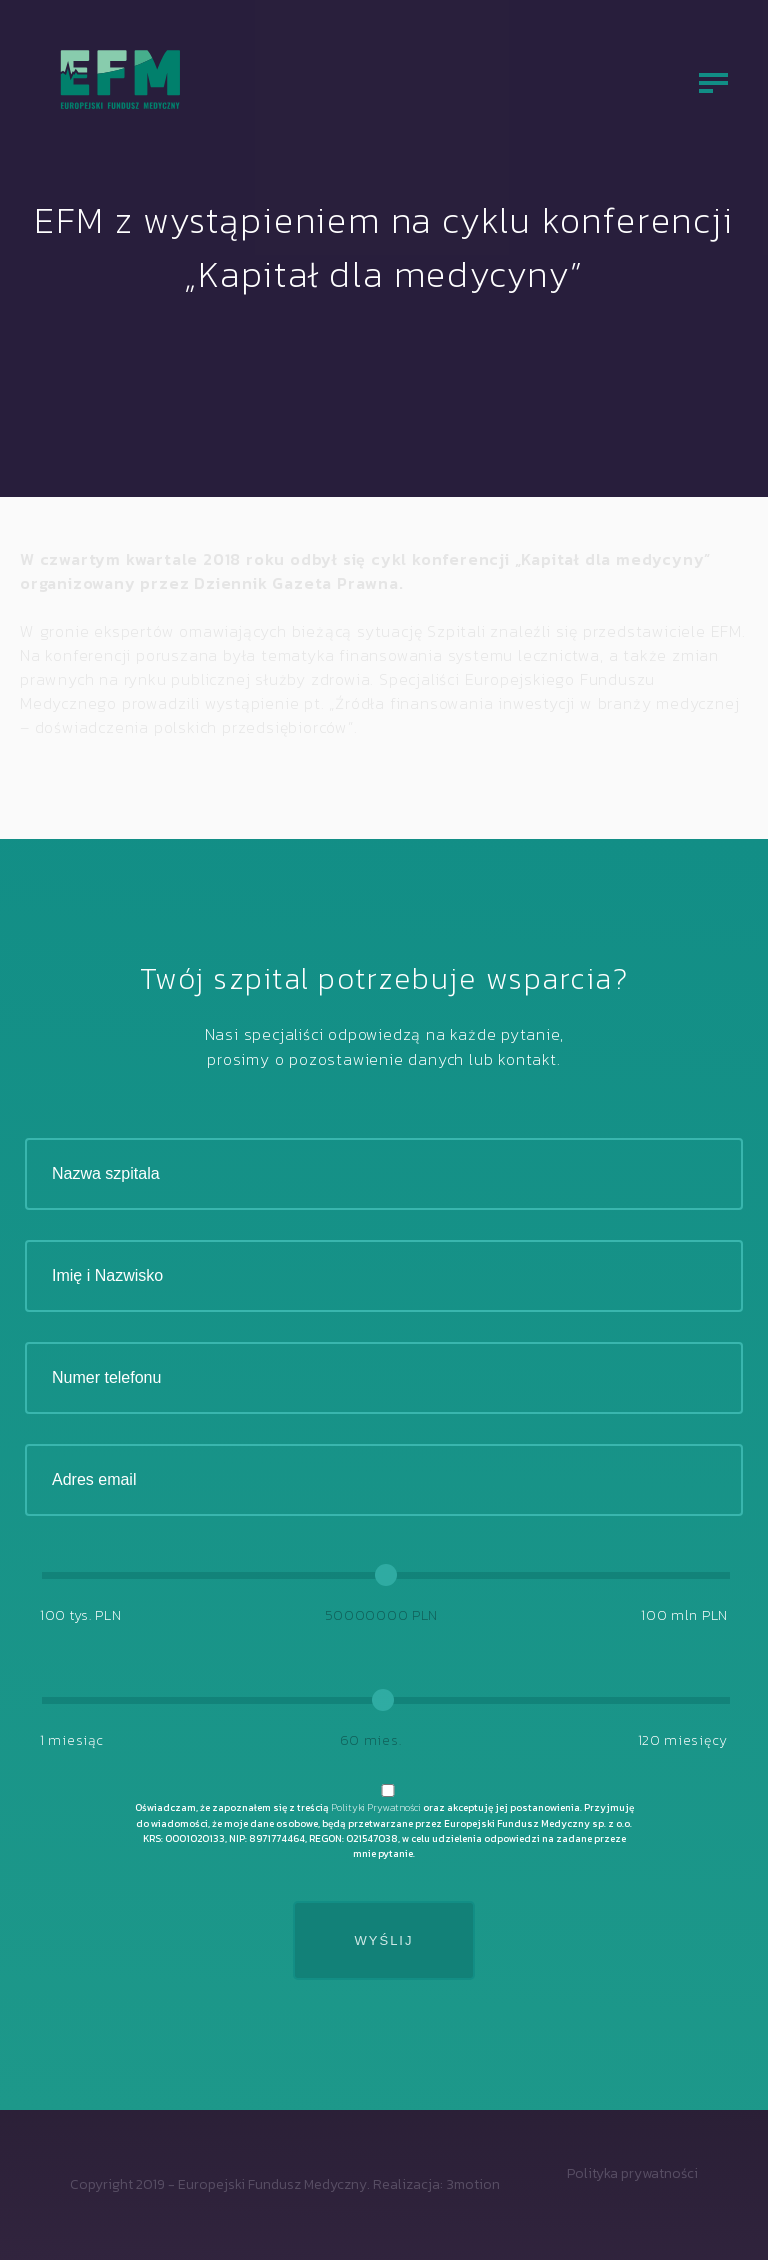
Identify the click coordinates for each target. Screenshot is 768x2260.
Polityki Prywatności (376, 1807)
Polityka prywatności (632, 2173)
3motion (473, 2184)
